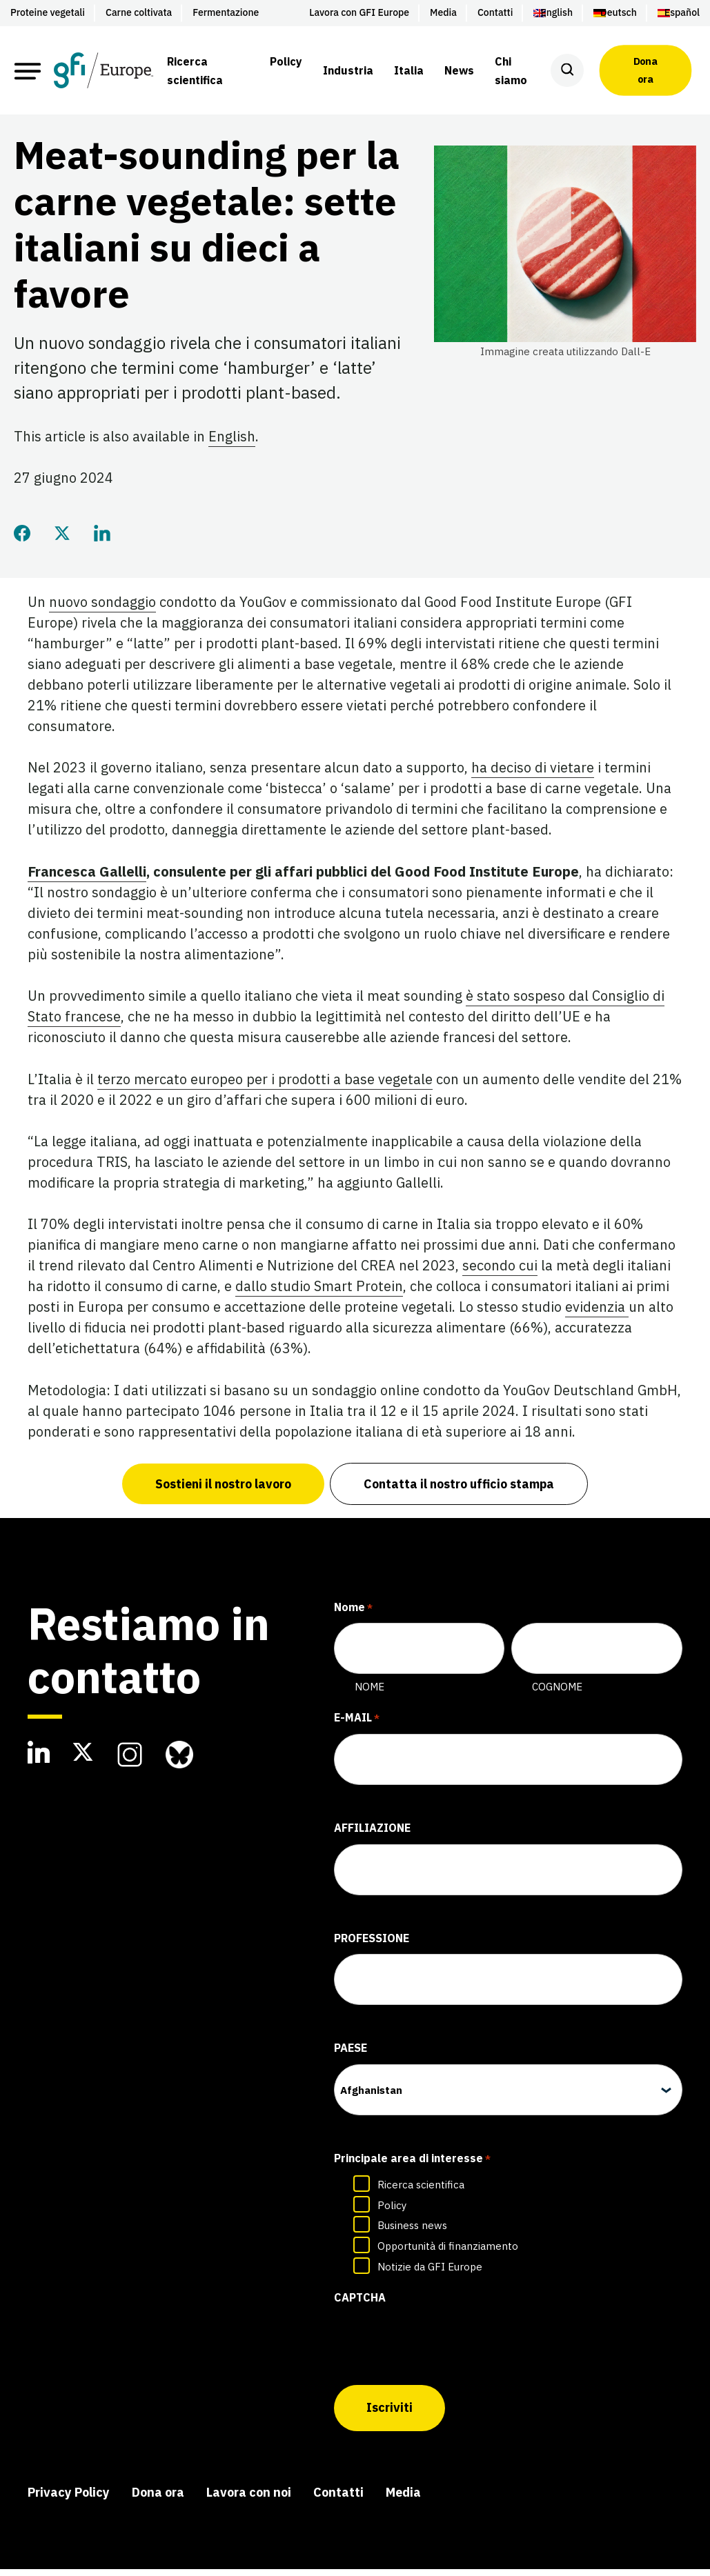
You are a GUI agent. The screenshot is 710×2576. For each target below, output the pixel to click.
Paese (350, 2059)
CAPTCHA (360, 2308)
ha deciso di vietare (532, 778)
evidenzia (597, 1317)
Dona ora (645, 70)
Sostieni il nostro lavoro (221, 1495)
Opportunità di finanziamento (447, 2257)
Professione (371, 1949)
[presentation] (439, 2352)
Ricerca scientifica (420, 2195)
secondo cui (500, 1276)
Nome (369, 1697)
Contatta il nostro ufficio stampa (460, 1495)
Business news (412, 2236)
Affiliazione (372, 1839)
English (231, 446)
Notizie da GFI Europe (429, 2277)
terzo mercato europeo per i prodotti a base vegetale (265, 1089)
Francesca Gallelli (87, 881)
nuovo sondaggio (102, 612)
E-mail (356, 1729)
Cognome (557, 1697)
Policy (391, 2215)
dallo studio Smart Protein (319, 1297)
